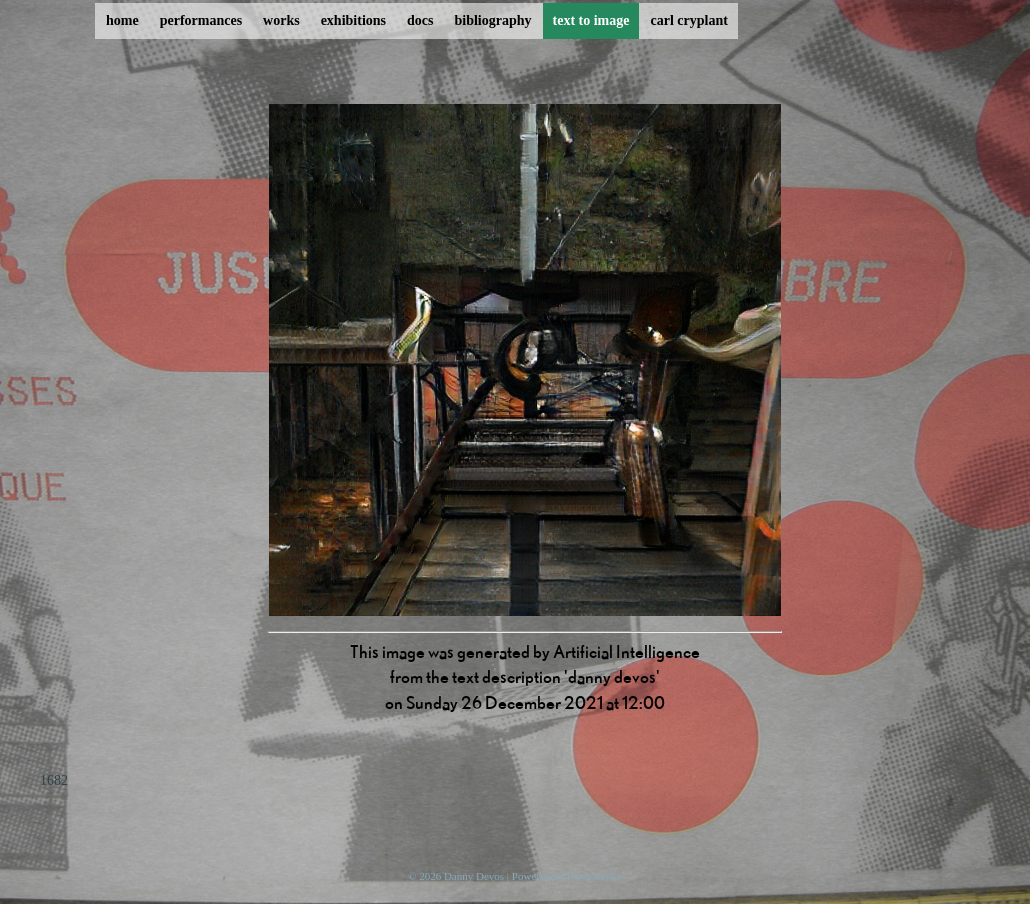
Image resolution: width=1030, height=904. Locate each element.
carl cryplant (688, 20)
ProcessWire (594, 876)
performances (201, 20)
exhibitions (353, 20)
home (122, 20)
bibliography (492, 20)
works (281, 20)
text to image (591, 20)
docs (420, 20)
